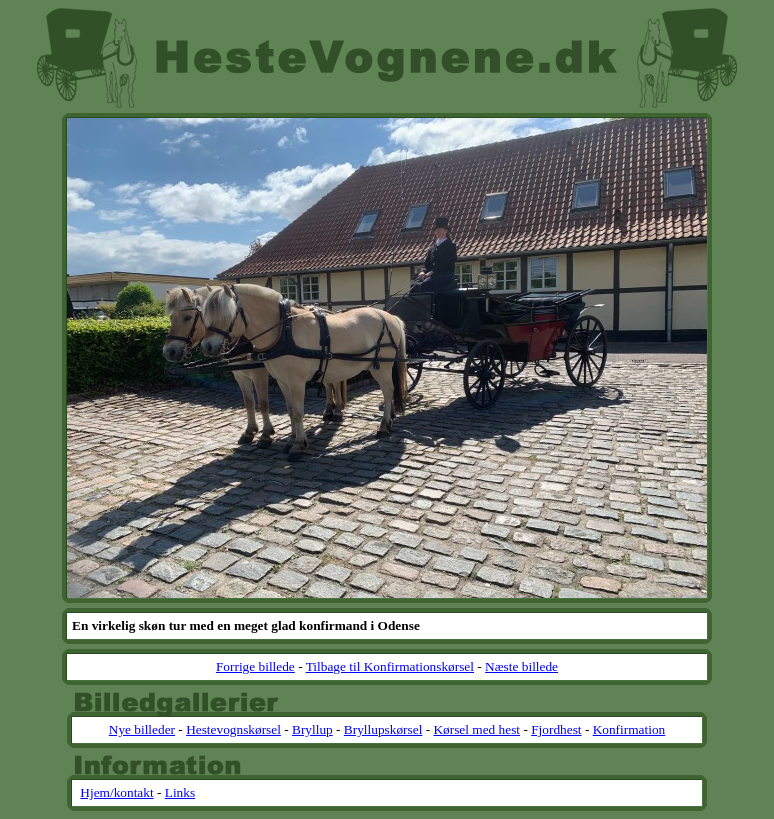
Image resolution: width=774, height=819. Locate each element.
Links (180, 792)
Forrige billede (255, 666)
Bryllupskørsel (383, 729)
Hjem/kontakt (116, 792)
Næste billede (521, 666)
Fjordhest (556, 729)
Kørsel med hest (476, 729)
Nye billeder (142, 729)
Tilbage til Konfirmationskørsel (390, 666)
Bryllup (312, 729)
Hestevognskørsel (233, 729)
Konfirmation (629, 729)
